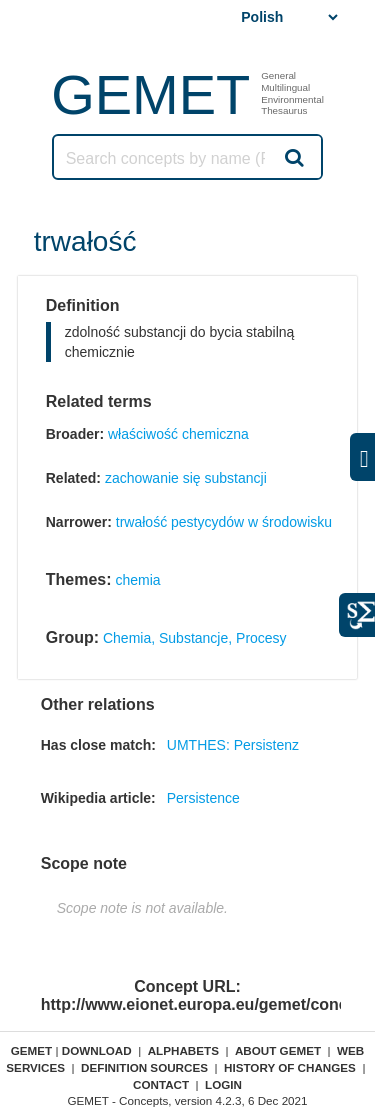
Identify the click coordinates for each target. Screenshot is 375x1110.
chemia (137, 580)
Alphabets (183, 1050)
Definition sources (144, 1067)
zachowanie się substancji (186, 478)
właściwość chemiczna (178, 434)
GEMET (150, 94)
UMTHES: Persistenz (233, 745)
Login (223, 1084)
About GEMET (278, 1050)
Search (293, 157)
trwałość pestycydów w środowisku (224, 522)
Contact (161, 1084)
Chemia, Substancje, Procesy (195, 638)
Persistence (203, 798)
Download (97, 1050)
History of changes (290, 1067)
